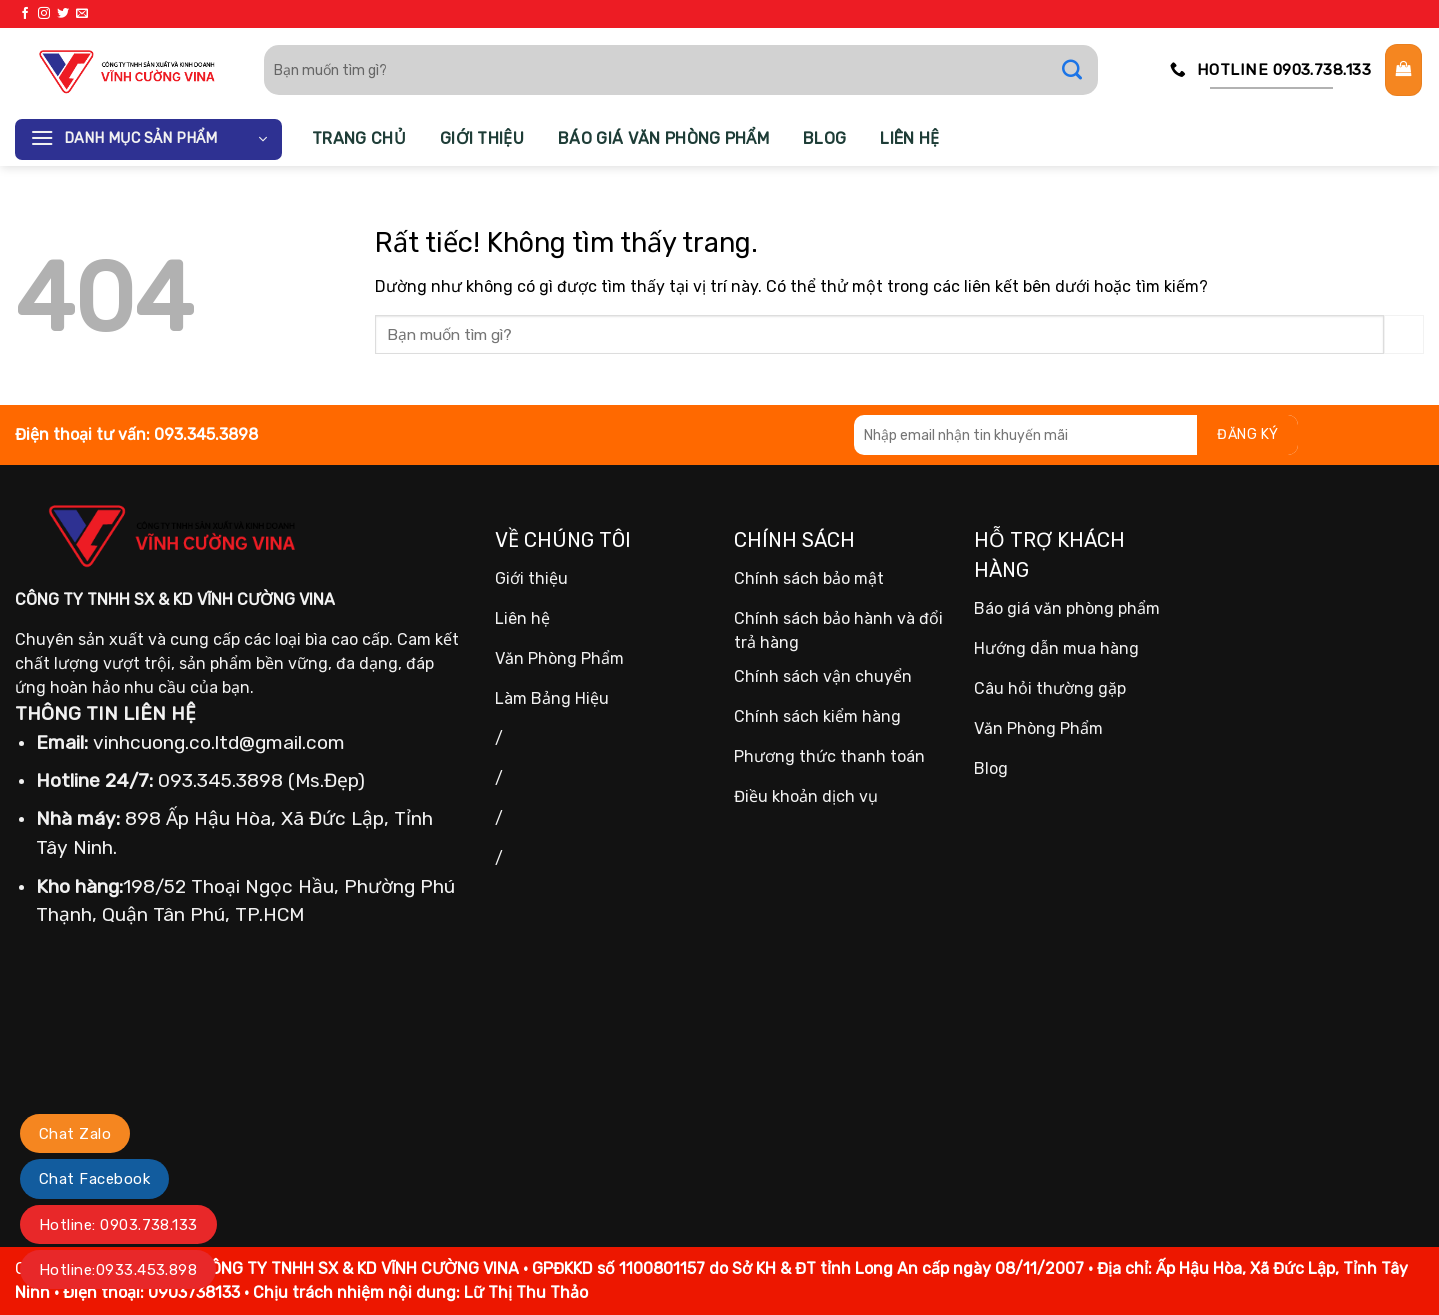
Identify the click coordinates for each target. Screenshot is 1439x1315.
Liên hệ (909, 138)
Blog (824, 138)
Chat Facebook (94, 1179)
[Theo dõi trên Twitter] (63, 14)
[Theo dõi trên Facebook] (25, 14)
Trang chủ (359, 138)
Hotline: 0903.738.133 (118, 1225)
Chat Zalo (75, 1134)
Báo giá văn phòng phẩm (663, 138)
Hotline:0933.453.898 (118, 1270)
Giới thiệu (482, 138)
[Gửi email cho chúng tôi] (82, 14)
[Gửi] (1082, 70)
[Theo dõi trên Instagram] (44, 14)
